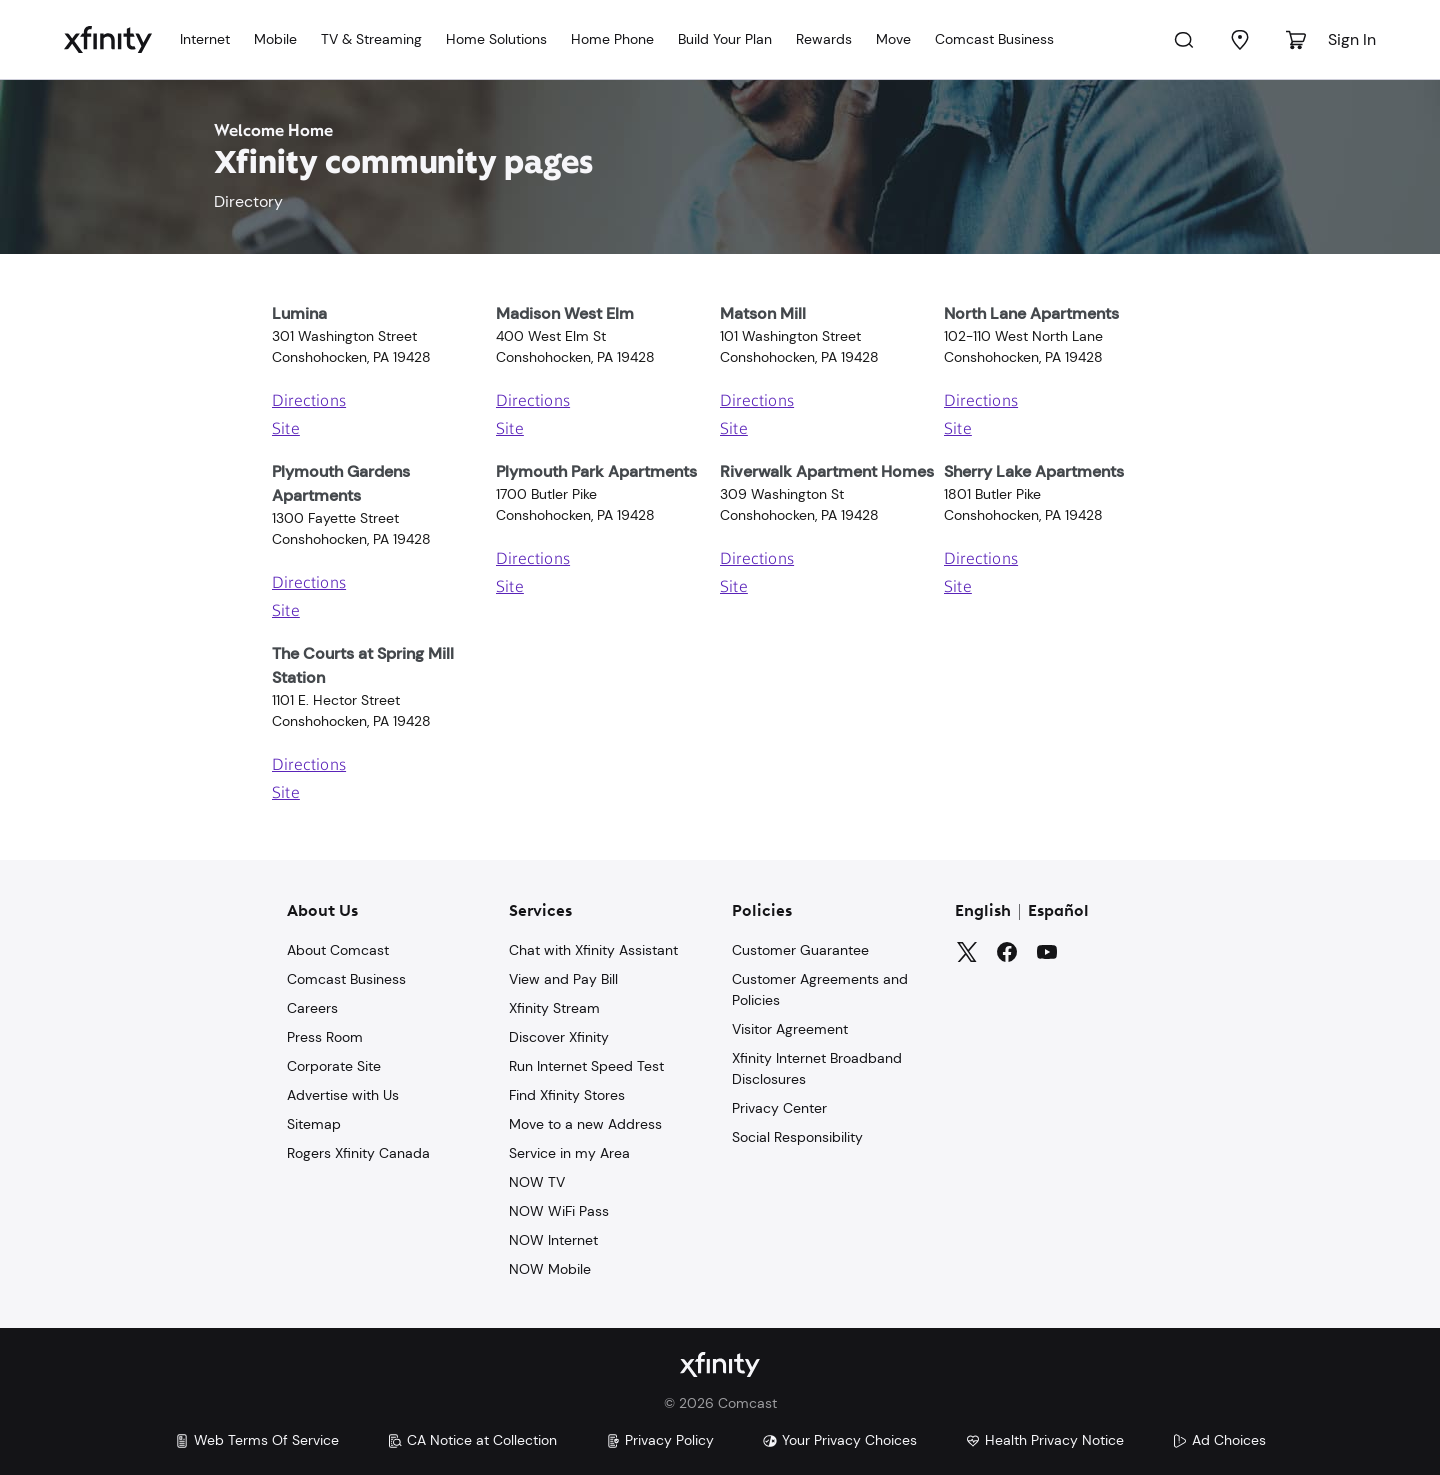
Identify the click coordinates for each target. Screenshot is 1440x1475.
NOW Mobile (550, 1269)
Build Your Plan (725, 39)
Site (286, 430)
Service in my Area (569, 1153)
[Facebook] (1007, 952)
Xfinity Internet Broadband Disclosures (817, 1068)
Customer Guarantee (800, 950)
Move (893, 39)
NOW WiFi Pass (559, 1211)
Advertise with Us (343, 1095)
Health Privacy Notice (1044, 1440)
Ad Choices (1219, 1440)
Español (1058, 912)
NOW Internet (553, 1240)
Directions (309, 402)
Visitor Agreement (790, 1029)
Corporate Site (334, 1066)
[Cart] (1296, 40)
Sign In (1352, 39)
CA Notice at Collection (472, 1440)
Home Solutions (496, 39)
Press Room (325, 1037)
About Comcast (338, 950)
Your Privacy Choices (839, 1440)
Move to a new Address (585, 1124)
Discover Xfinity (559, 1037)
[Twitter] (967, 952)
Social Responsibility (797, 1137)
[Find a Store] (1240, 40)
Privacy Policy (659, 1440)
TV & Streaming (371, 39)
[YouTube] (1047, 952)
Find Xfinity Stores (567, 1095)
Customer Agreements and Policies (820, 989)
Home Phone (612, 39)
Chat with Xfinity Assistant (593, 950)
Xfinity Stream (554, 1008)
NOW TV (537, 1182)
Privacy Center (779, 1108)
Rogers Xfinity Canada (358, 1153)
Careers (312, 1008)
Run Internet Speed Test (586, 1066)
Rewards (824, 39)
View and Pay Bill (563, 979)
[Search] (1184, 40)
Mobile (275, 39)
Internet (205, 39)
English (983, 912)
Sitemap (314, 1124)
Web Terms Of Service (256, 1440)
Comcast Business (994, 39)
